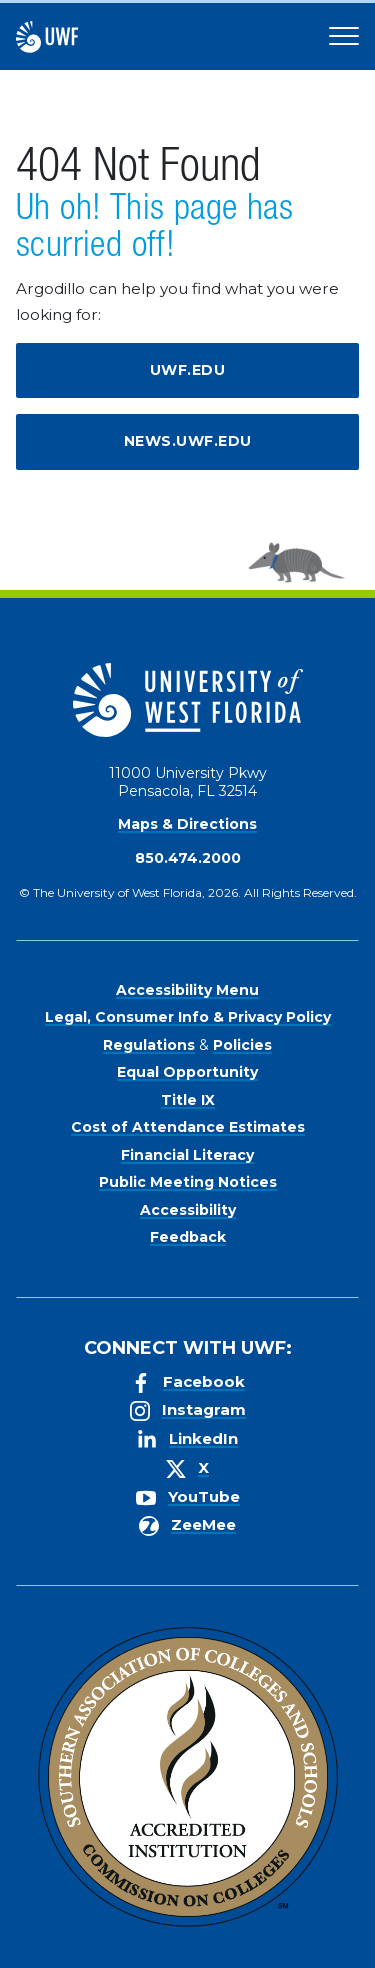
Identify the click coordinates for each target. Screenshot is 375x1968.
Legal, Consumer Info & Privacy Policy (188, 1017)
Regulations (149, 1045)
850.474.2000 (188, 858)
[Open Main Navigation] (344, 37)
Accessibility (188, 1210)
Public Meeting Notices (188, 1182)
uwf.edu (188, 370)
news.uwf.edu (188, 441)
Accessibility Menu (187, 990)
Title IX (188, 1100)
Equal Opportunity (187, 1072)
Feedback (188, 1237)
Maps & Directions (187, 824)
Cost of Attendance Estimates (188, 1127)
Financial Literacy (187, 1155)
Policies (242, 1045)
